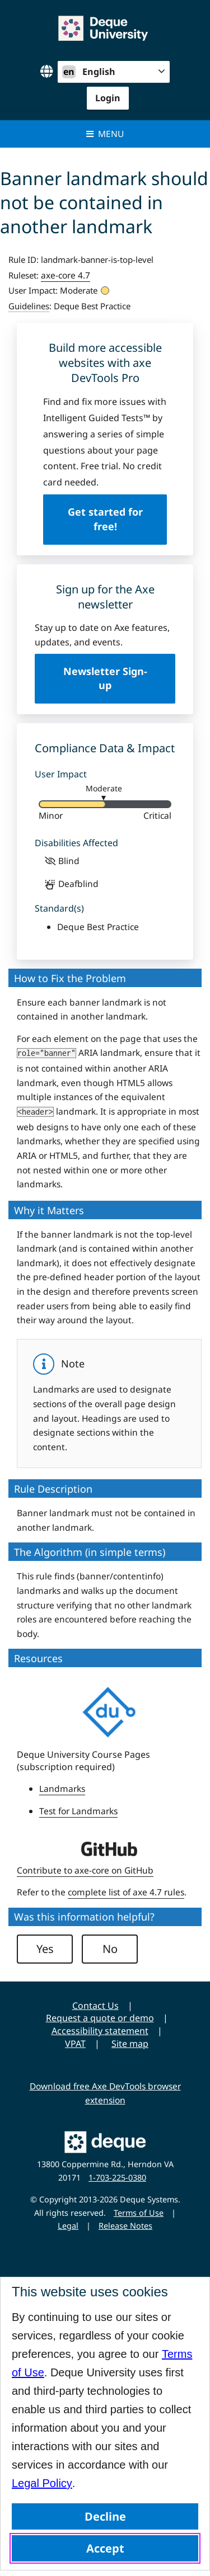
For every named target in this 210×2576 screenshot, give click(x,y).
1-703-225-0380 (117, 2177)
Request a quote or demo (100, 2018)
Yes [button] (45, 1948)
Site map (129, 2043)
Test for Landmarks (78, 1811)
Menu (105, 134)
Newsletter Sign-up (105, 678)
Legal (68, 2225)
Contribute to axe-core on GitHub (85, 1870)
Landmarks (62, 1788)
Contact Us (95, 2005)
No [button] (110, 1948)
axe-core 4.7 (65, 275)
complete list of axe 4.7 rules (126, 1892)
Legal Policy (42, 2483)
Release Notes (125, 2225)
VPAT (75, 2043)
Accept (105, 2548)
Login (107, 98)
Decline (105, 2516)
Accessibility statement (100, 2031)
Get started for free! (105, 519)
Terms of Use (139, 2212)
